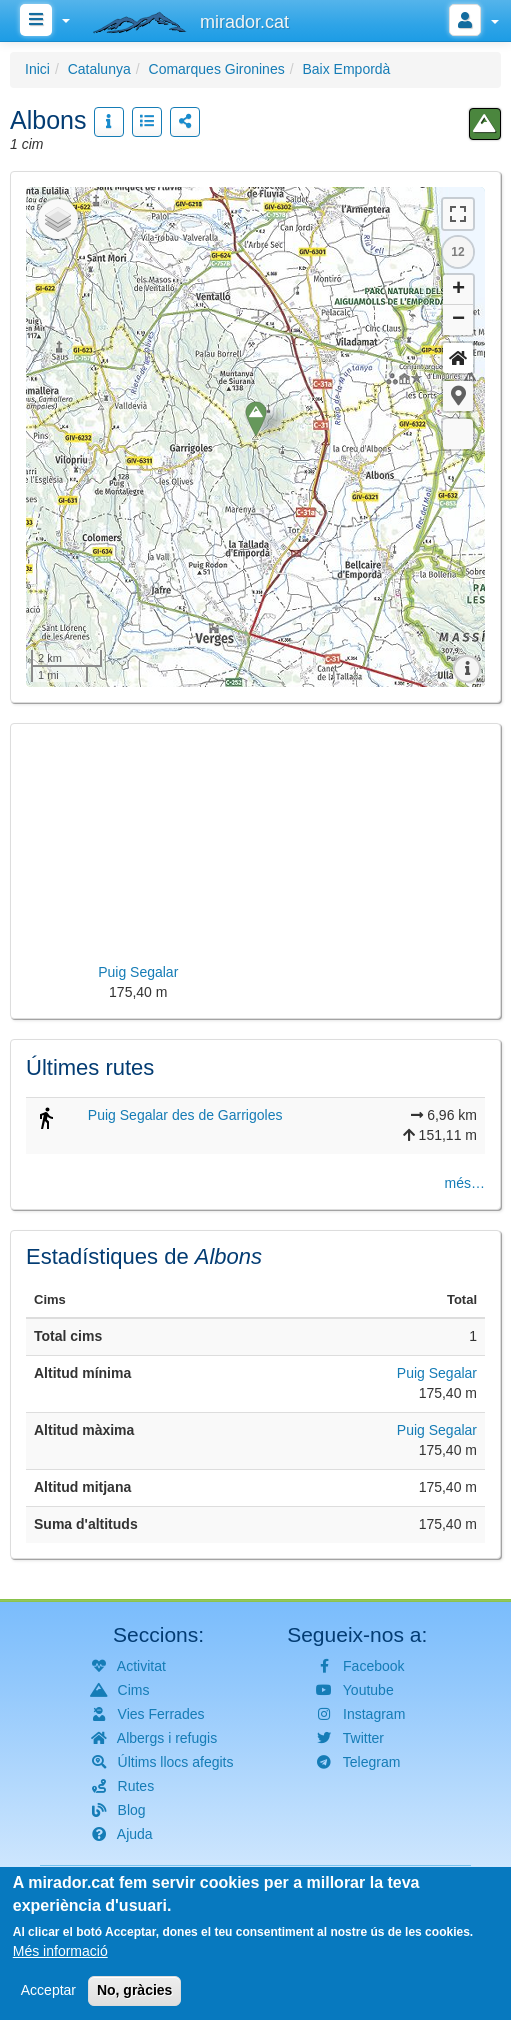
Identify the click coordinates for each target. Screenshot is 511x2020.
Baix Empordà (346, 69)
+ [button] (458, 290)
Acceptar (48, 1990)
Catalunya (99, 69)
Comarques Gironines (217, 69)
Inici (37, 69)
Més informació (60, 1951)
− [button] (458, 320)
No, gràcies (134, 1990)
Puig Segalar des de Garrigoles (185, 1115)
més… (465, 1183)
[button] (458, 396)
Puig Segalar (437, 1373)
